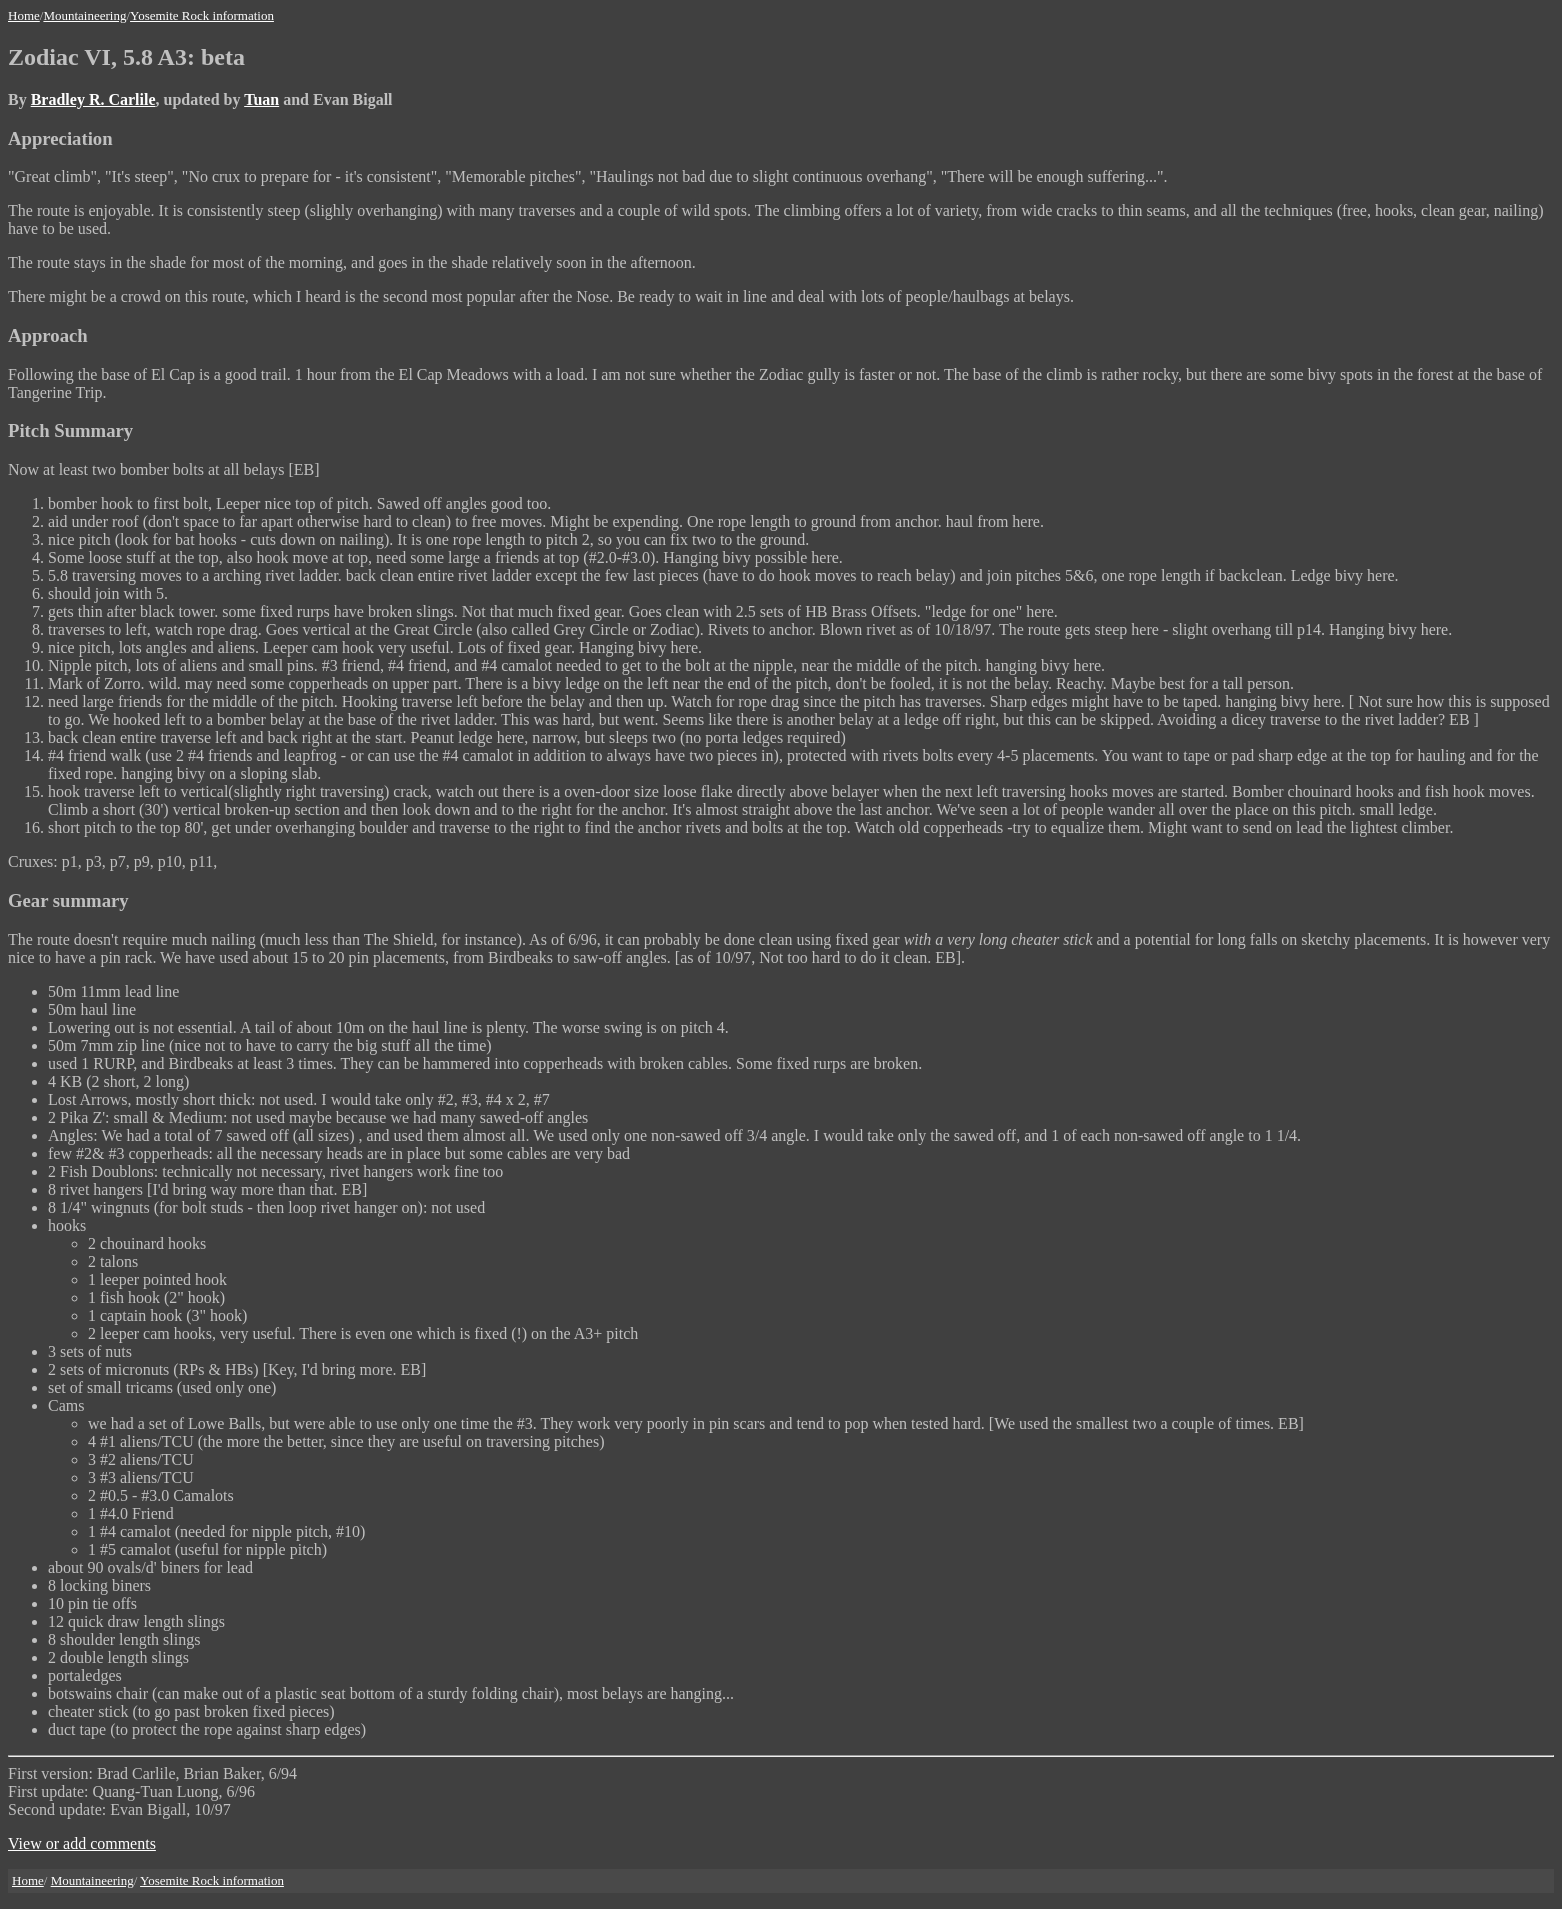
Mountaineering (84, 15)
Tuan (261, 99)
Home (24, 15)
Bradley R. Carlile (93, 99)
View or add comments (82, 1843)
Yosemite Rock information (202, 15)
